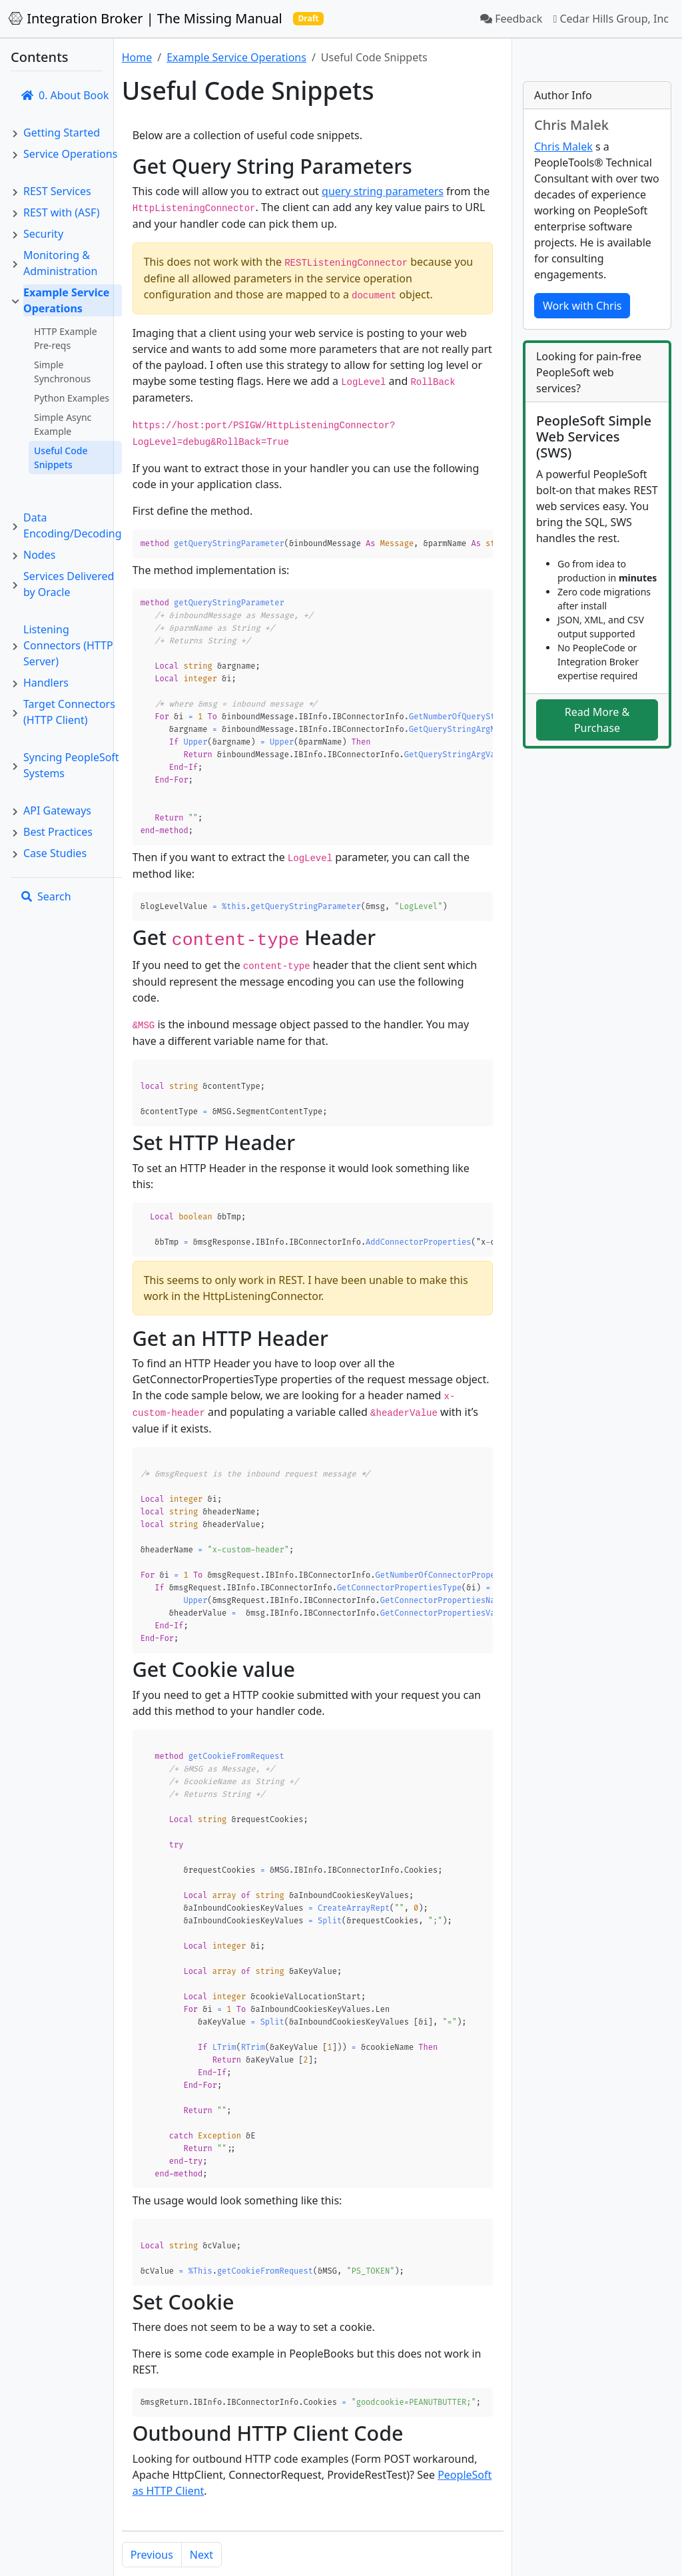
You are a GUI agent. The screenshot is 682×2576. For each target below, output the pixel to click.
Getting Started (61, 132)
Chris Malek (563, 146)
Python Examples (71, 398)
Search (46, 896)
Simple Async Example (62, 424)
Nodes (39, 554)
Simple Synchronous (62, 371)
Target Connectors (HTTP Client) (69, 712)
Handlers (46, 682)
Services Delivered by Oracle (68, 584)
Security (43, 233)
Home (137, 57)
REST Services (57, 191)
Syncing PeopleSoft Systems (71, 765)
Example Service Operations (66, 300)
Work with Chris (582, 305)
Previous (152, 2499)
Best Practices (58, 831)
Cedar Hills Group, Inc (611, 18)
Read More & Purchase (597, 720)
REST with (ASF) (61, 212)
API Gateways (57, 810)
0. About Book (65, 95)
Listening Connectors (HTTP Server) (68, 645)
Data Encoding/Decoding (72, 525)
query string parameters (383, 191)
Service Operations (70, 154)
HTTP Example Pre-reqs (65, 338)
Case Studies (55, 853)
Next (201, 2499)
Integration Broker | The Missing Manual (145, 18)
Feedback (511, 18)
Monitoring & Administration (60, 263)
